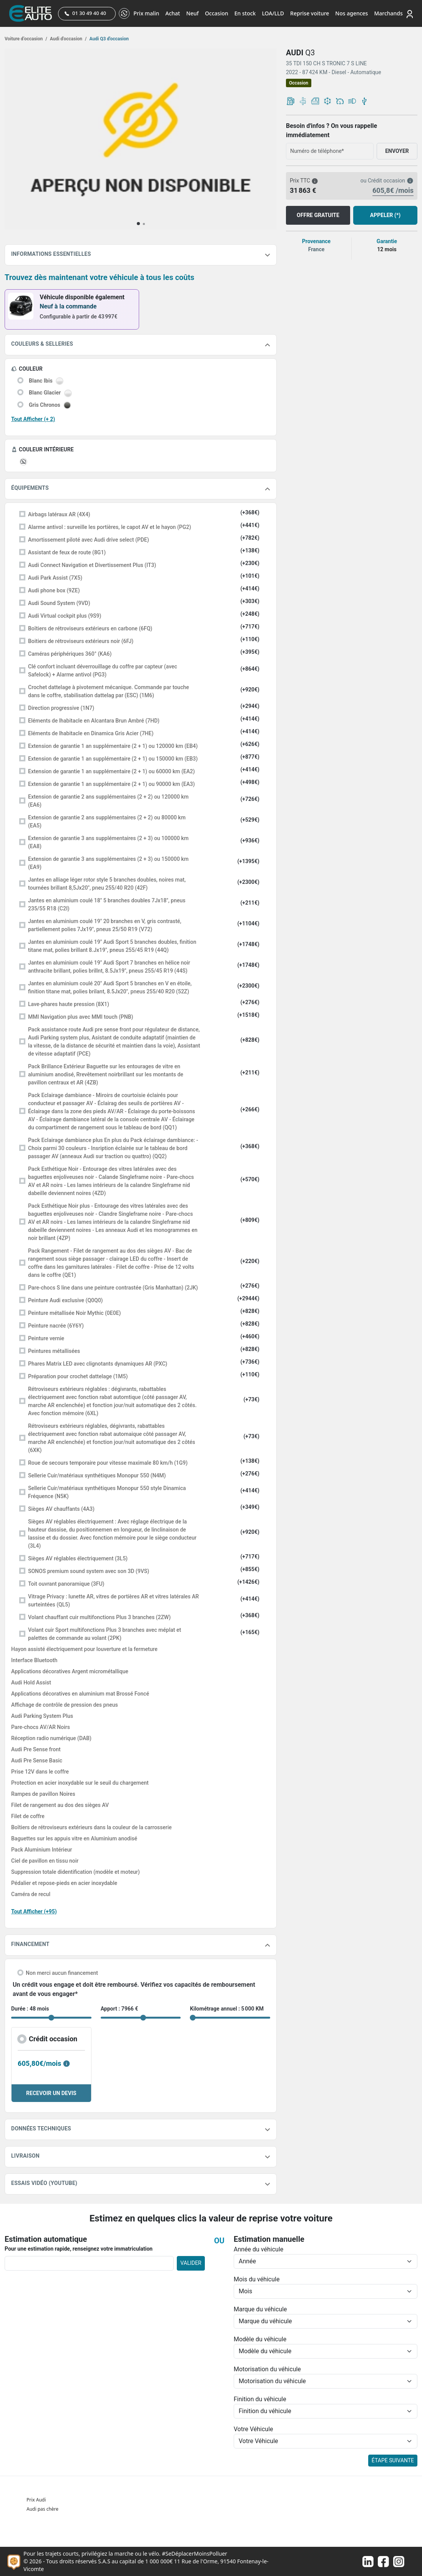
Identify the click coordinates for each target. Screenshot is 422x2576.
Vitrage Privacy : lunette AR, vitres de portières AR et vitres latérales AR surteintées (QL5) (113, 1600)
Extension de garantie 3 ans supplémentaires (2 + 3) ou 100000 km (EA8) (108, 842)
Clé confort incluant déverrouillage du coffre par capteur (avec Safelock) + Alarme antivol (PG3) (102, 670)
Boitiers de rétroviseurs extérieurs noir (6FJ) (80, 641)
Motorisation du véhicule (267, 2369)
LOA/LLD (273, 13)
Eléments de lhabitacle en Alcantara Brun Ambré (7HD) (93, 721)
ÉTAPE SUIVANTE (393, 2460)
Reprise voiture (309, 13)
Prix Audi (36, 2499)
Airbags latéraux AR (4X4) (59, 514)
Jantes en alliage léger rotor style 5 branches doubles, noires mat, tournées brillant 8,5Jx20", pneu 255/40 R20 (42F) (107, 884)
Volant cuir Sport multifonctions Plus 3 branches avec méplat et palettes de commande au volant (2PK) (104, 1634)
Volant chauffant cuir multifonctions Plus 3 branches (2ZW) (99, 1617)
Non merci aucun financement (62, 1973)
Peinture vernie (46, 1338)
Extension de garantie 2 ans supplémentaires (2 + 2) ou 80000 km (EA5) (107, 821)
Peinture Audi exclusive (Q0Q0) (65, 1300)
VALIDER (190, 2263)
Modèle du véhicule (260, 2339)
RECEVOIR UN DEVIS (51, 2093)
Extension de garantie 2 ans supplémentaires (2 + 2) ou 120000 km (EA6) (108, 801)
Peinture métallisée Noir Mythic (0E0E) (74, 1313)
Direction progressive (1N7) (61, 708)
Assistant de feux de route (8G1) (67, 552)
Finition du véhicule (260, 2399)
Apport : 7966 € (119, 2009)
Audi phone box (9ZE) (54, 590)
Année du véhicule (258, 2249)
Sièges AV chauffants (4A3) (61, 1509)
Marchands (388, 13)
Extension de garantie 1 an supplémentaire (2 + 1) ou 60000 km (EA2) (111, 771)
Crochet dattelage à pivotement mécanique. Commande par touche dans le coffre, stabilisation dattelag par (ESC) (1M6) (108, 691)
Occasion (216, 13)
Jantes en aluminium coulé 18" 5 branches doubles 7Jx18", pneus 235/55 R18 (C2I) (106, 904)
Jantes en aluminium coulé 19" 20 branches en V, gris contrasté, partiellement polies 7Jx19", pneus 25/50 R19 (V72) (104, 925)
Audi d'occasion (68, 38)
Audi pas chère (42, 2509)
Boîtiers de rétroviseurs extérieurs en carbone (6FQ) (90, 628)
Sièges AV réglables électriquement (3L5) (78, 1558)
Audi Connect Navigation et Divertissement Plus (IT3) (92, 565)
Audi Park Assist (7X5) (55, 578)
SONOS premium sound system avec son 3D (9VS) (88, 1571)
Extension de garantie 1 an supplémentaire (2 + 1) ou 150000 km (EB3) (113, 759)
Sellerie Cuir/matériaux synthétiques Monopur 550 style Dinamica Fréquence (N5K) (107, 1492)
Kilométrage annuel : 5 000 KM (227, 2009)
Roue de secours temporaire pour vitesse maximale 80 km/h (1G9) (108, 1463)
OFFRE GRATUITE (318, 215)
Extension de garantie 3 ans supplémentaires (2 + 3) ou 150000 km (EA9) (108, 863)
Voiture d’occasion (26, 38)
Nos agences (351, 13)
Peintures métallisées (54, 1351)
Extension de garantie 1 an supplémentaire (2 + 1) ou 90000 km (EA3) (111, 784)
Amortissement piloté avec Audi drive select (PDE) (88, 540)
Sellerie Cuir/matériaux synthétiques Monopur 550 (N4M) (97, 1475)
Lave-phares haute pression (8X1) (68, 1004)
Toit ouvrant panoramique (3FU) (66, 1584)
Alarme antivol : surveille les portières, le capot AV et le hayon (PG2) (109, 527)
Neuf (192, 13)
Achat (172, 13)
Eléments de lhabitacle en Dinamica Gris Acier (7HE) (90, 733)
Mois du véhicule (256, 2279)
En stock (245, 13)
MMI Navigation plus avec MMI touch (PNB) (80, 1017)
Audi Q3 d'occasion (108, 38)
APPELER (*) (385, 215)
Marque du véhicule (260, 2309)
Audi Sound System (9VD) (59, 603)
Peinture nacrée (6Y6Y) (56, 1326)
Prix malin (146, 13)
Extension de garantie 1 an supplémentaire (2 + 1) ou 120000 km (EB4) (113, 746)
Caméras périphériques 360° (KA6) (69, 654)
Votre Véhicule (253, 2429)
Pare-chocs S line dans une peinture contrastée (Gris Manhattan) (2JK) (113, 1288)
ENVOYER (397, 151)
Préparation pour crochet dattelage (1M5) (78, 1376)
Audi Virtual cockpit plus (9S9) (64, 616)
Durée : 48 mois (30, 2009)
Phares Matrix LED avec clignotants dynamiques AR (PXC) (97, 1364)
